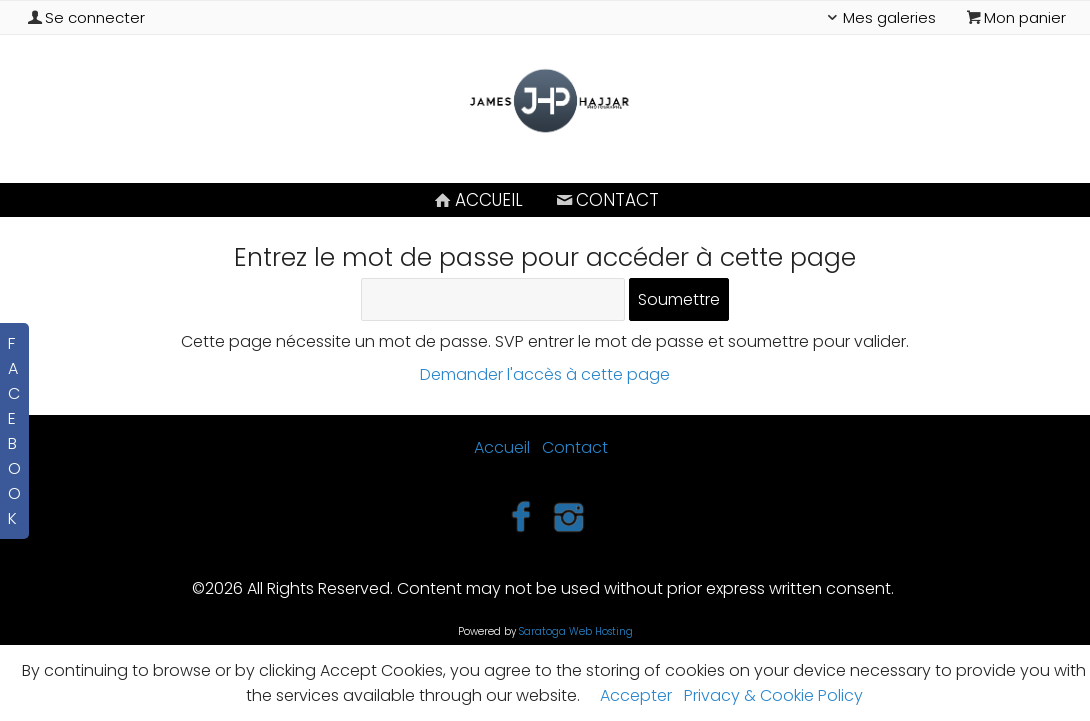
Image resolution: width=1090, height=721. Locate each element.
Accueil (477, 200)
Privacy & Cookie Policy (773, 695)
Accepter (636, 695)
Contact (606, 200)
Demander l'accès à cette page (545, 374)
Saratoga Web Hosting (576, 631)
